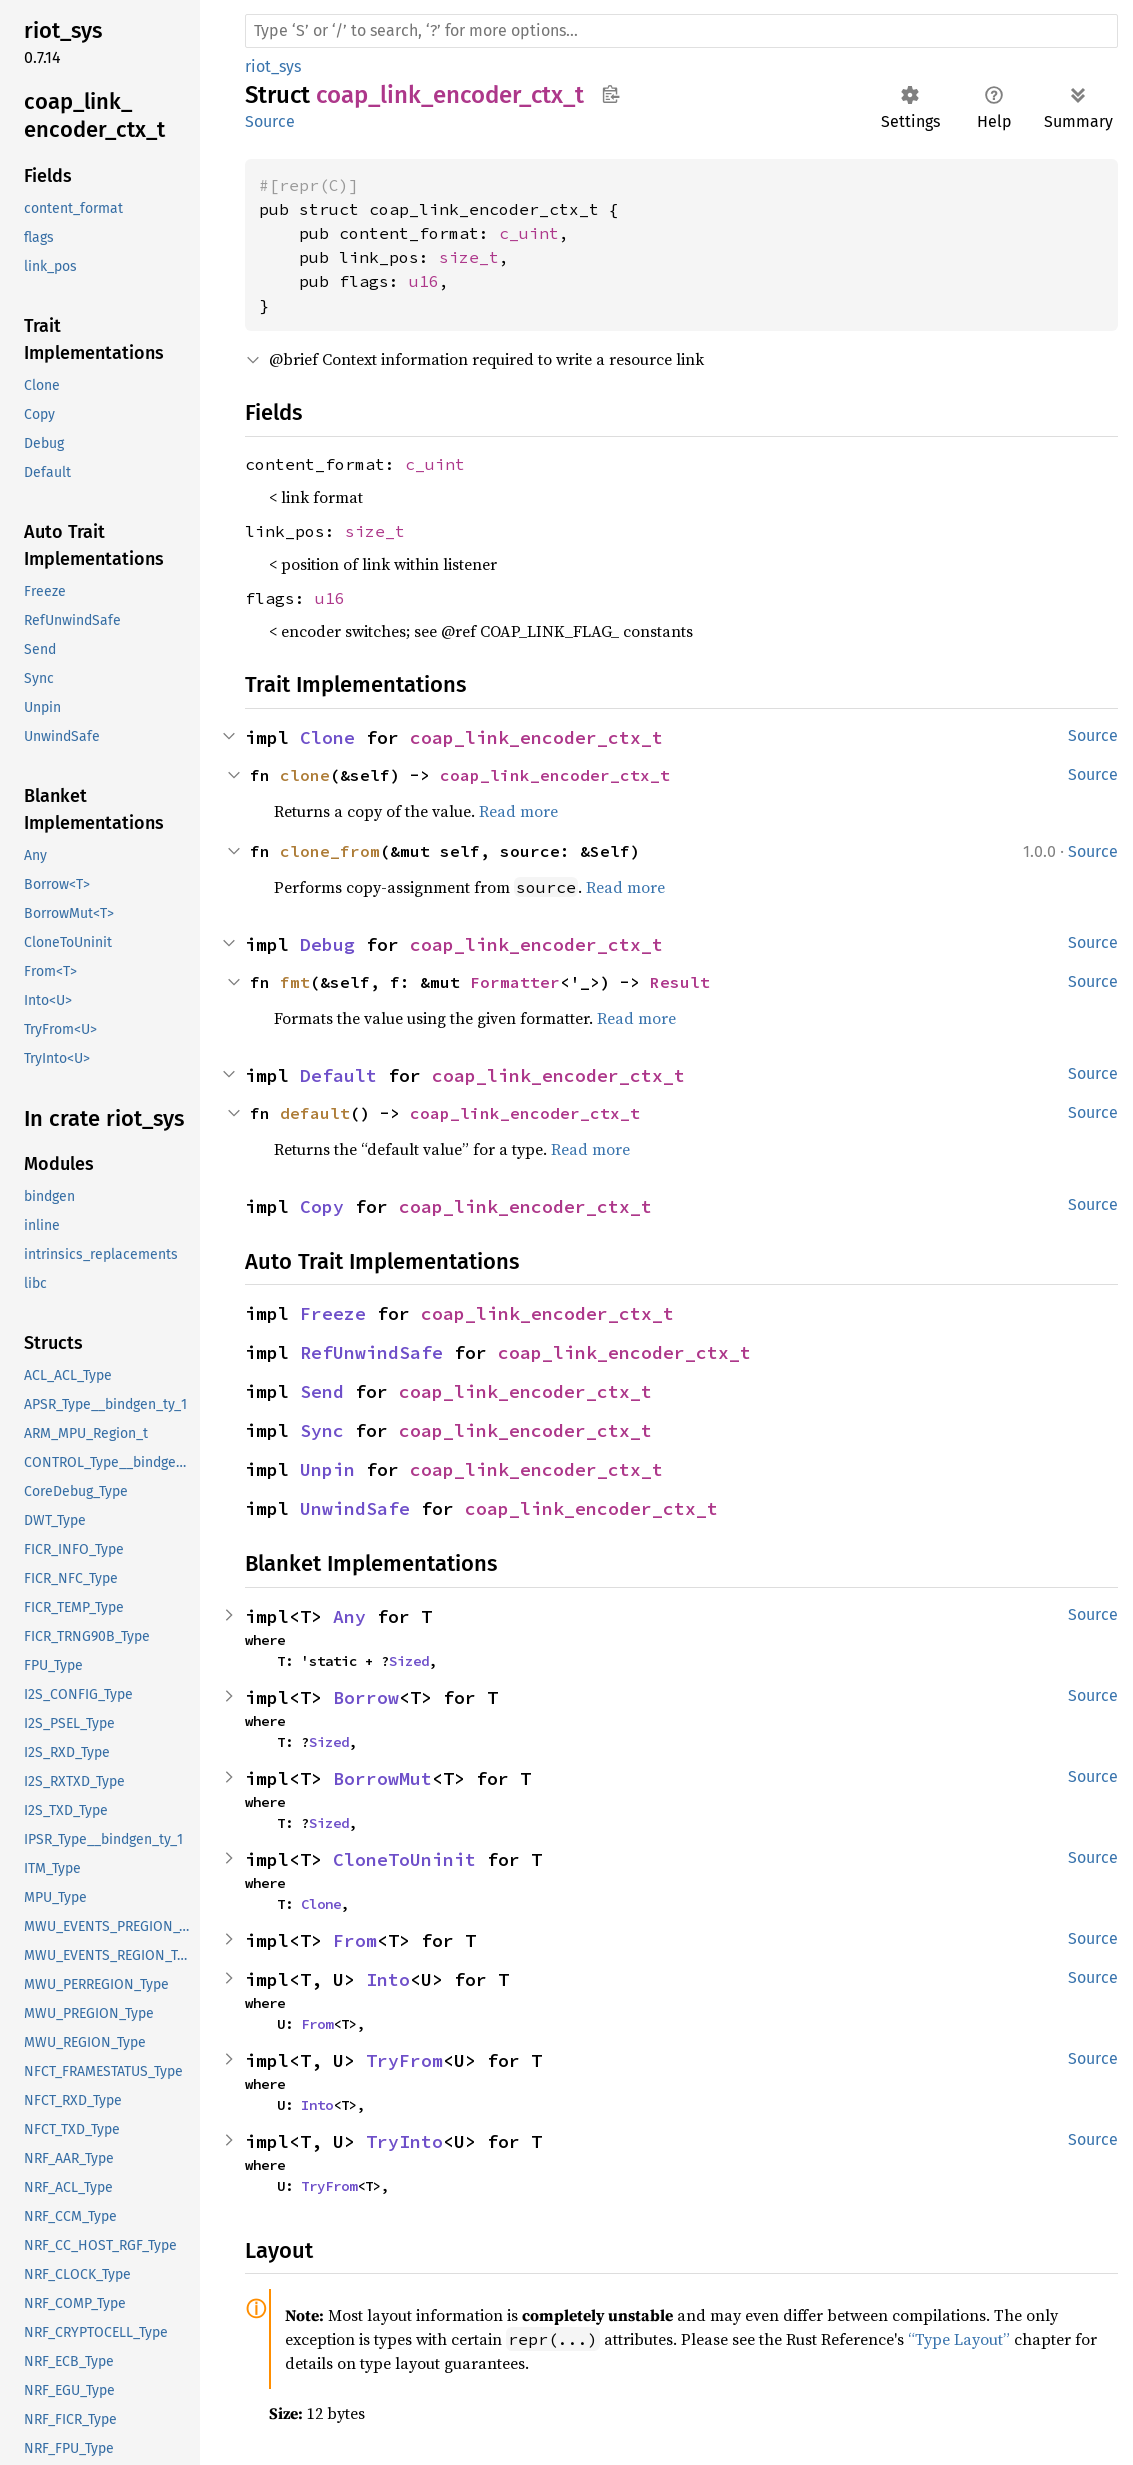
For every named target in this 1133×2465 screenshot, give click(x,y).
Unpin (327, 1469)
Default (338, 1075)
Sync (322, 1430)
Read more (518, 811)
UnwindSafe (355, 1508)
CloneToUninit (404, 1859)
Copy (322, 1206)
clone (305, 775)
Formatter (515, 982)
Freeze (333, 1313)
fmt (295, 982)
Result (680, 982)
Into (388, 1979)
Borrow (366, 1697)
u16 (424, 281)
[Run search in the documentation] (681, 31)
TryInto (404, 2141)
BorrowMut (382, 1778)
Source (270, 121)
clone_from (330, 851)
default (315, 1113)
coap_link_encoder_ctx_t (536, 737)
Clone (327, 737)
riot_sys (273, 66)
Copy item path (610, 94)
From (355, 1940)
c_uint (529, 233)
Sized (409, 1661)
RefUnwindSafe (371, 1352)
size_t (469, 257)
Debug (327, 944)
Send (322, 1391)
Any (349, 1616)
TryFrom (404, 2060)
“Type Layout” (959, 2339)
